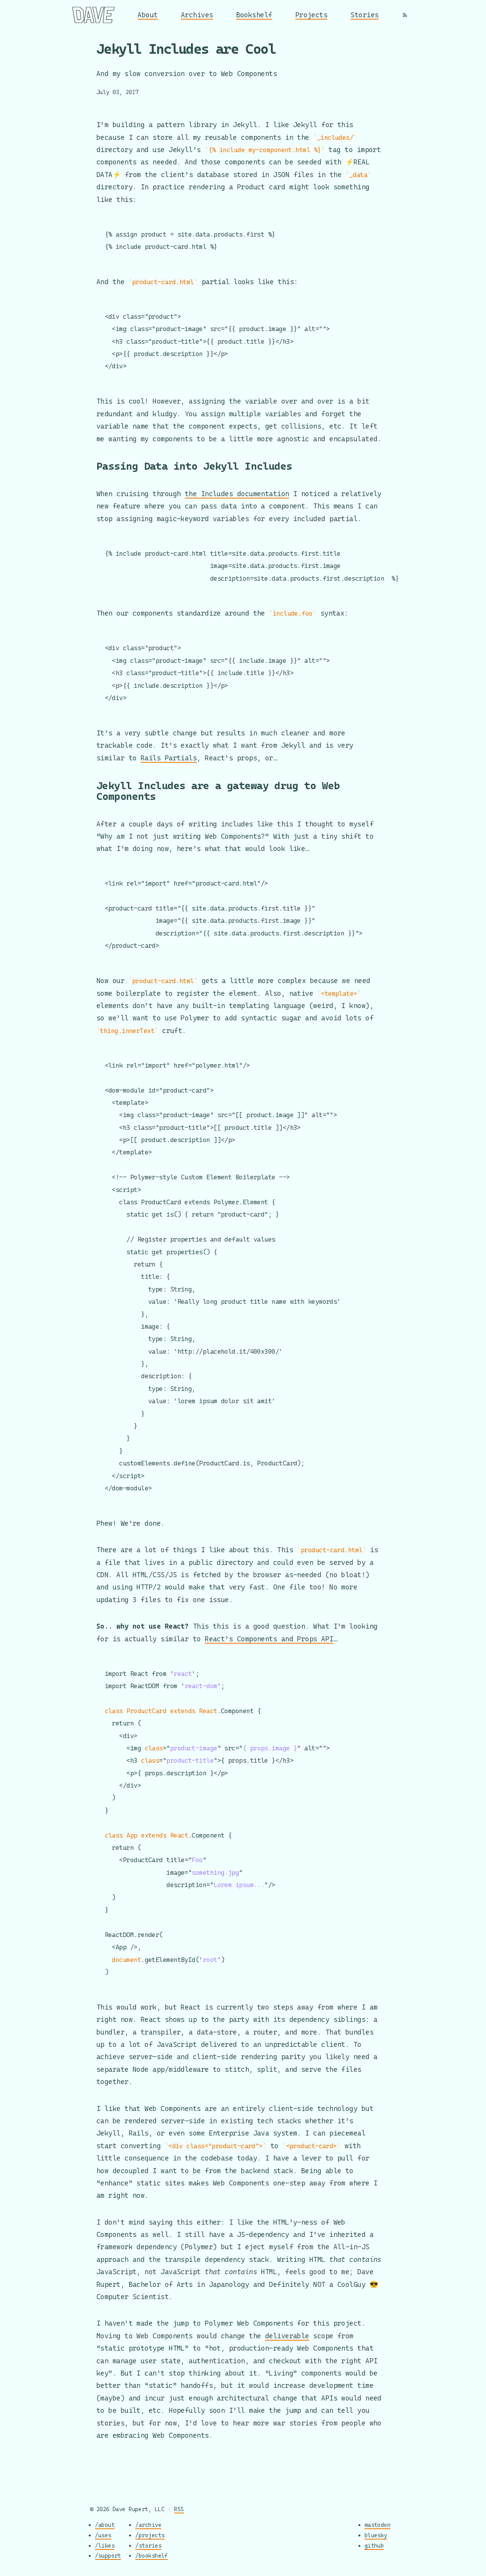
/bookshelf (151, 2556)
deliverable (287, 2336)
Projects (311, 15)
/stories (148, 2545)
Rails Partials (169, 749)
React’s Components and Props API (269, 1635)
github (374, 2545)
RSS (179, 2509)
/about (104, 2525)
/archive (148, 2525)
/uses (103, 2535)
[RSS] (405, 15)
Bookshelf (254, 15)
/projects (149, 2535)
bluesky (376, 2535)
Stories (364, 15)
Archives (197, 15)
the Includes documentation (237, 484)
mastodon (378, 2525)
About (148, 15)
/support (108, 2556)
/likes (104, 2545)
